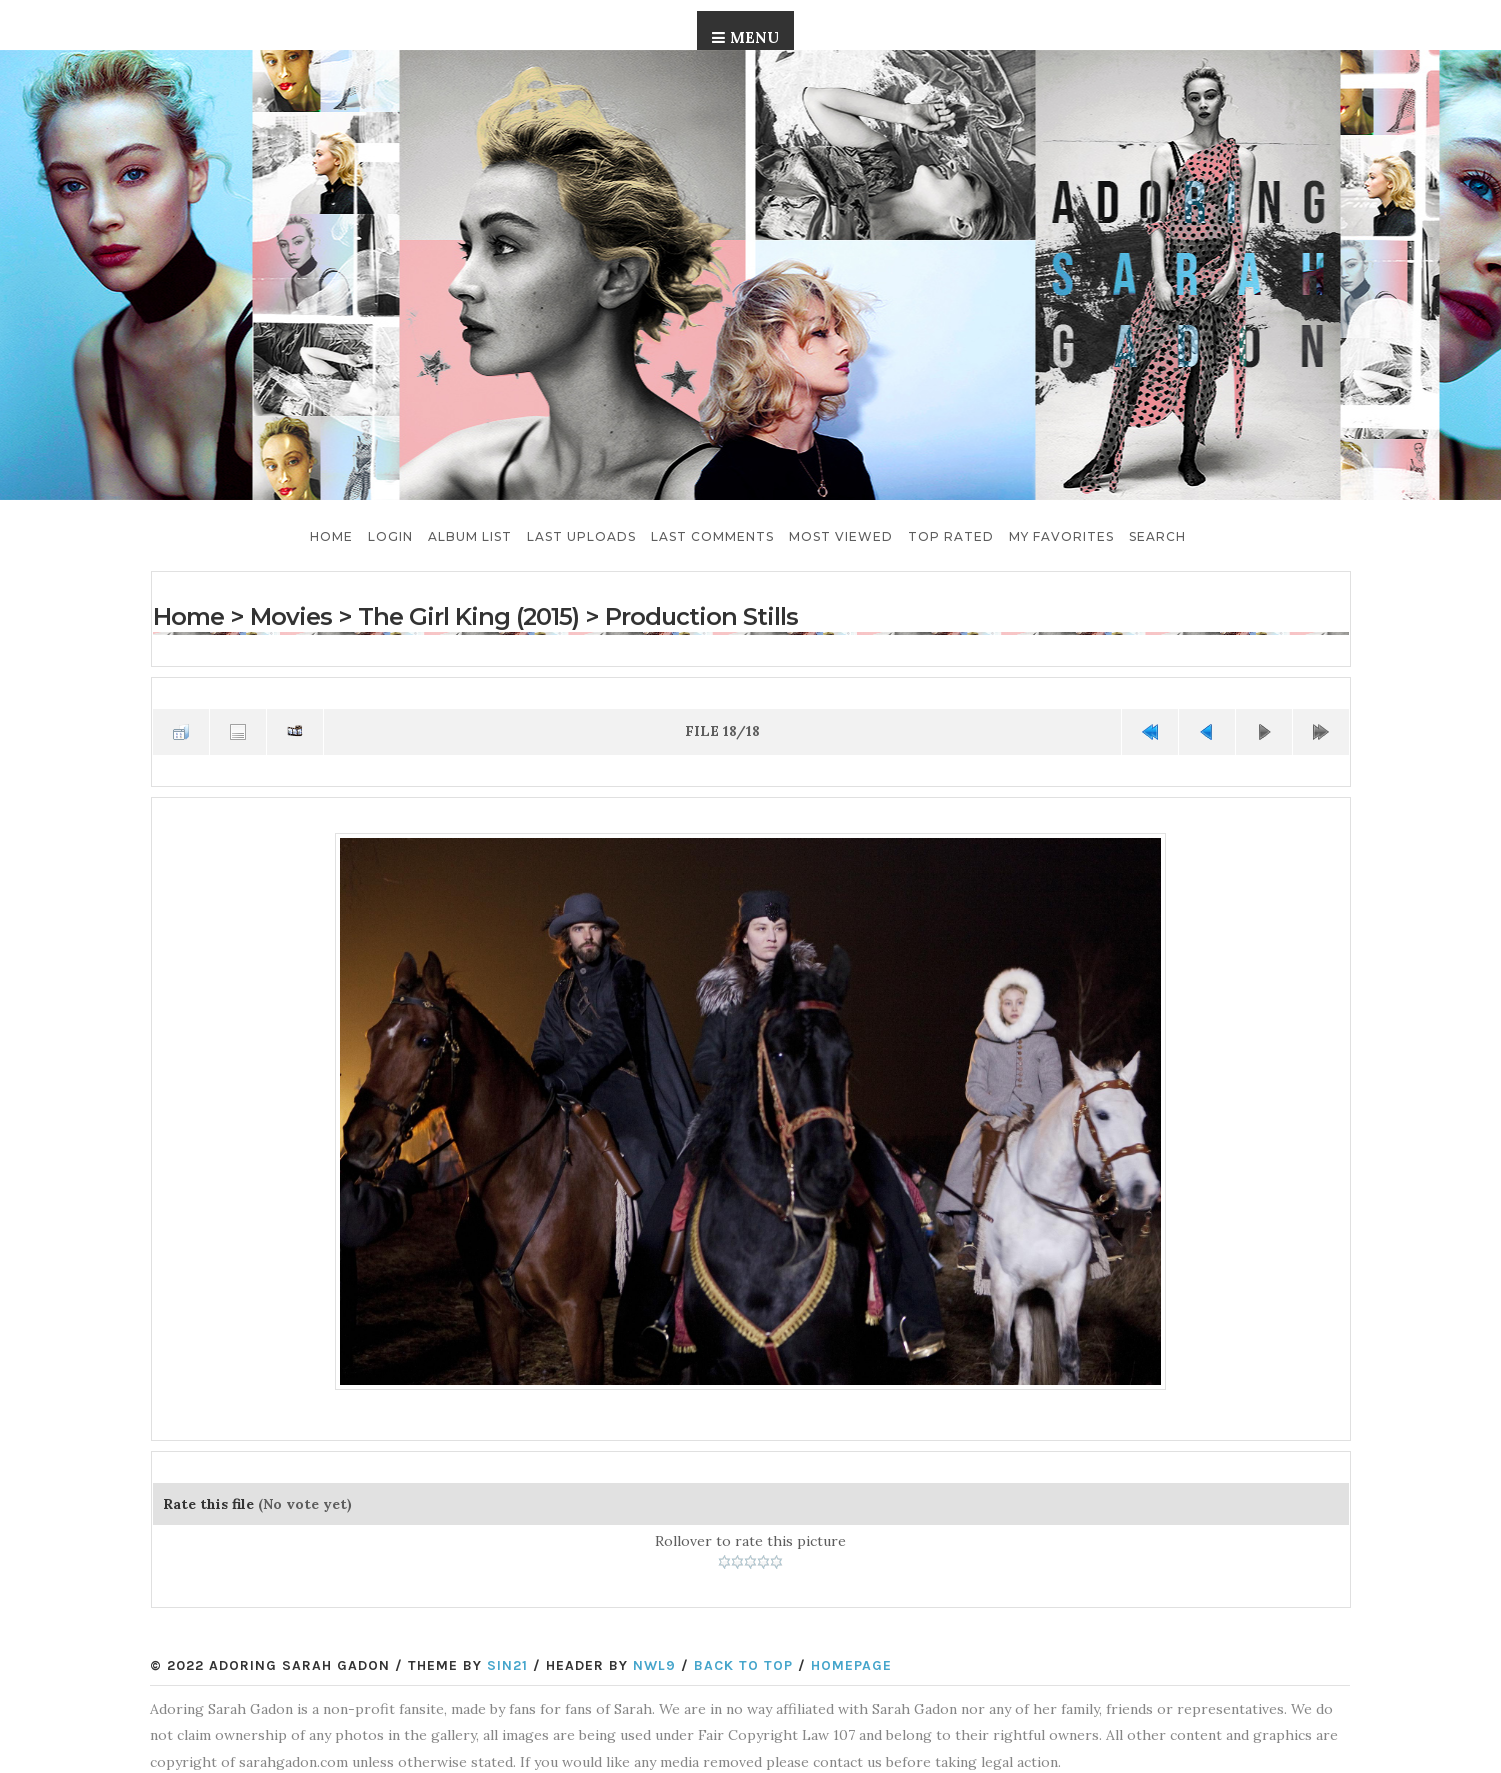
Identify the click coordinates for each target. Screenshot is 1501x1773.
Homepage (851, 1665)
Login (390, 536)
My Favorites (1061, 536)
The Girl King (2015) (468, 616)
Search (1157, 536)
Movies (291, 616)
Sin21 (507, 1665)
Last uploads (581, 536)
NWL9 (654, 1665)
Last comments (712, 536)
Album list (470, 536)
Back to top (743, 1665)
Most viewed (841, 536)
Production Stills (701, 616)
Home (331, 536)
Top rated (951, 536)
